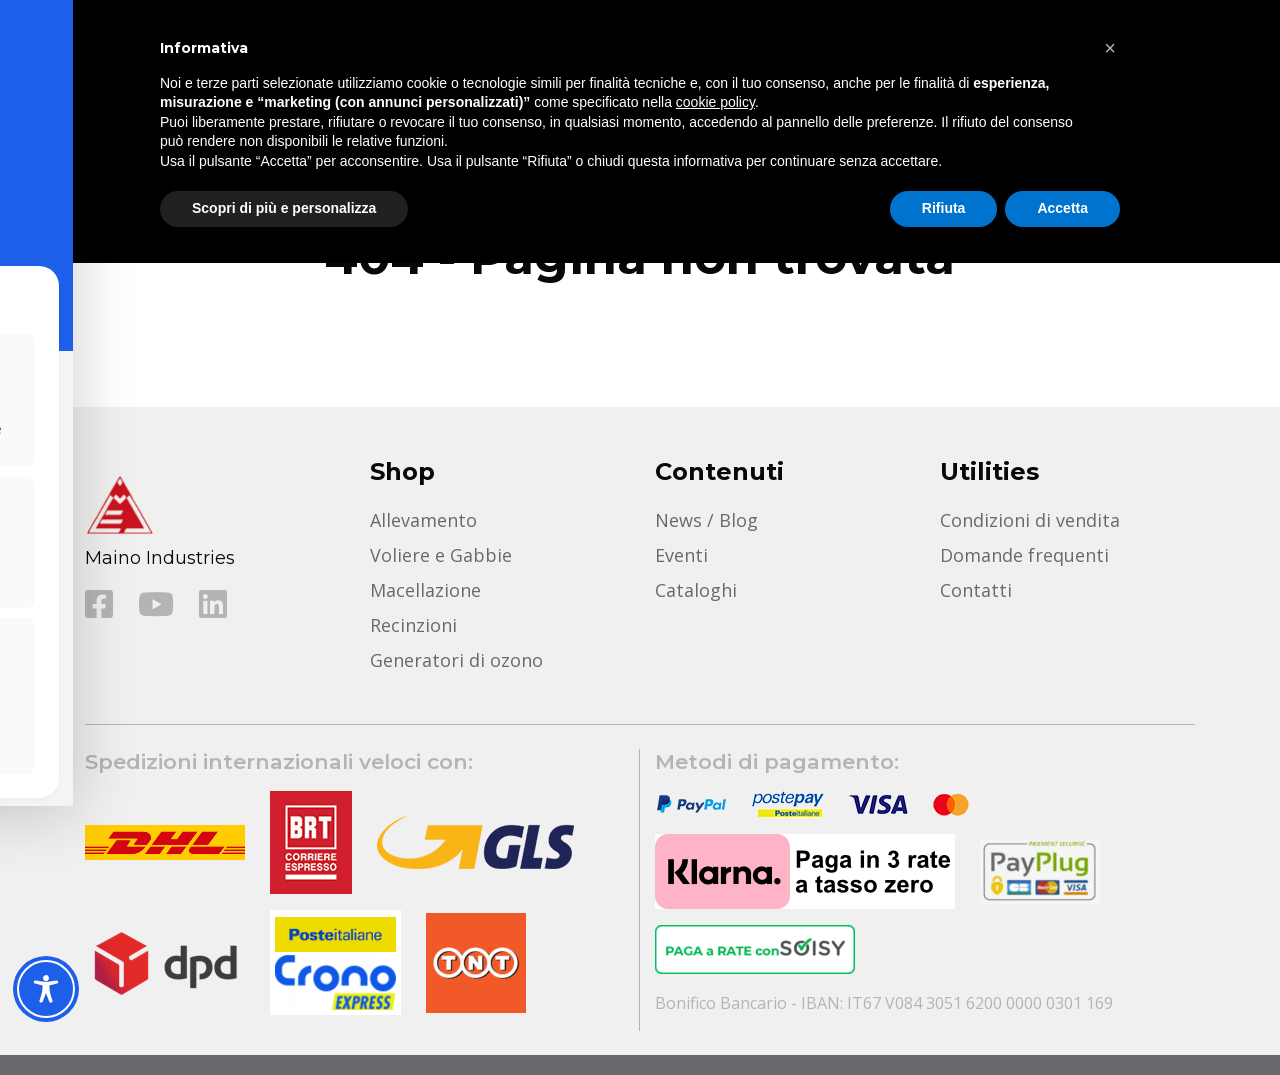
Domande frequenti (1024, 555)
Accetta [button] (1062, 208)
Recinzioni (413, 625)
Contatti (976, 590)
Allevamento (423, 520)
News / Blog (706, 520)
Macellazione (425, 590)
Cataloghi (696, 590)
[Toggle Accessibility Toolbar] (46, 989)
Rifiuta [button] (944, 208)
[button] (1110, 48)
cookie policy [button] (715, 102)
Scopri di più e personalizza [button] (284, 208)
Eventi (681, 555)
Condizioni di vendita (1030, 520)
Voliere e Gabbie (441, 555)
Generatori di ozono (456, 660)
